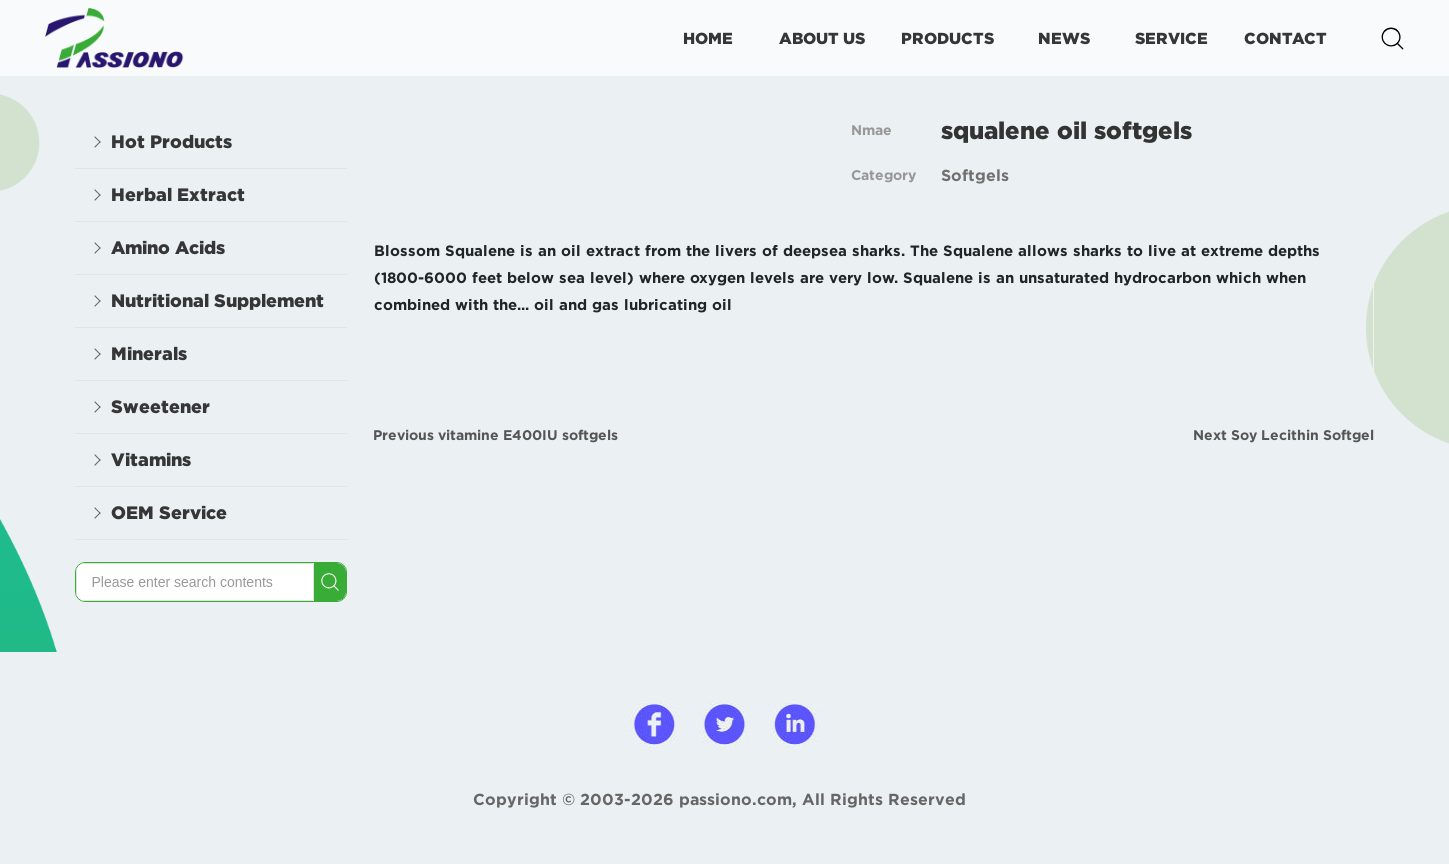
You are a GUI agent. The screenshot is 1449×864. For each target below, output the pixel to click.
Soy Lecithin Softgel (1302, 435)
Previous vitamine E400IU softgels (495, 435)
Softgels (975, 175)
